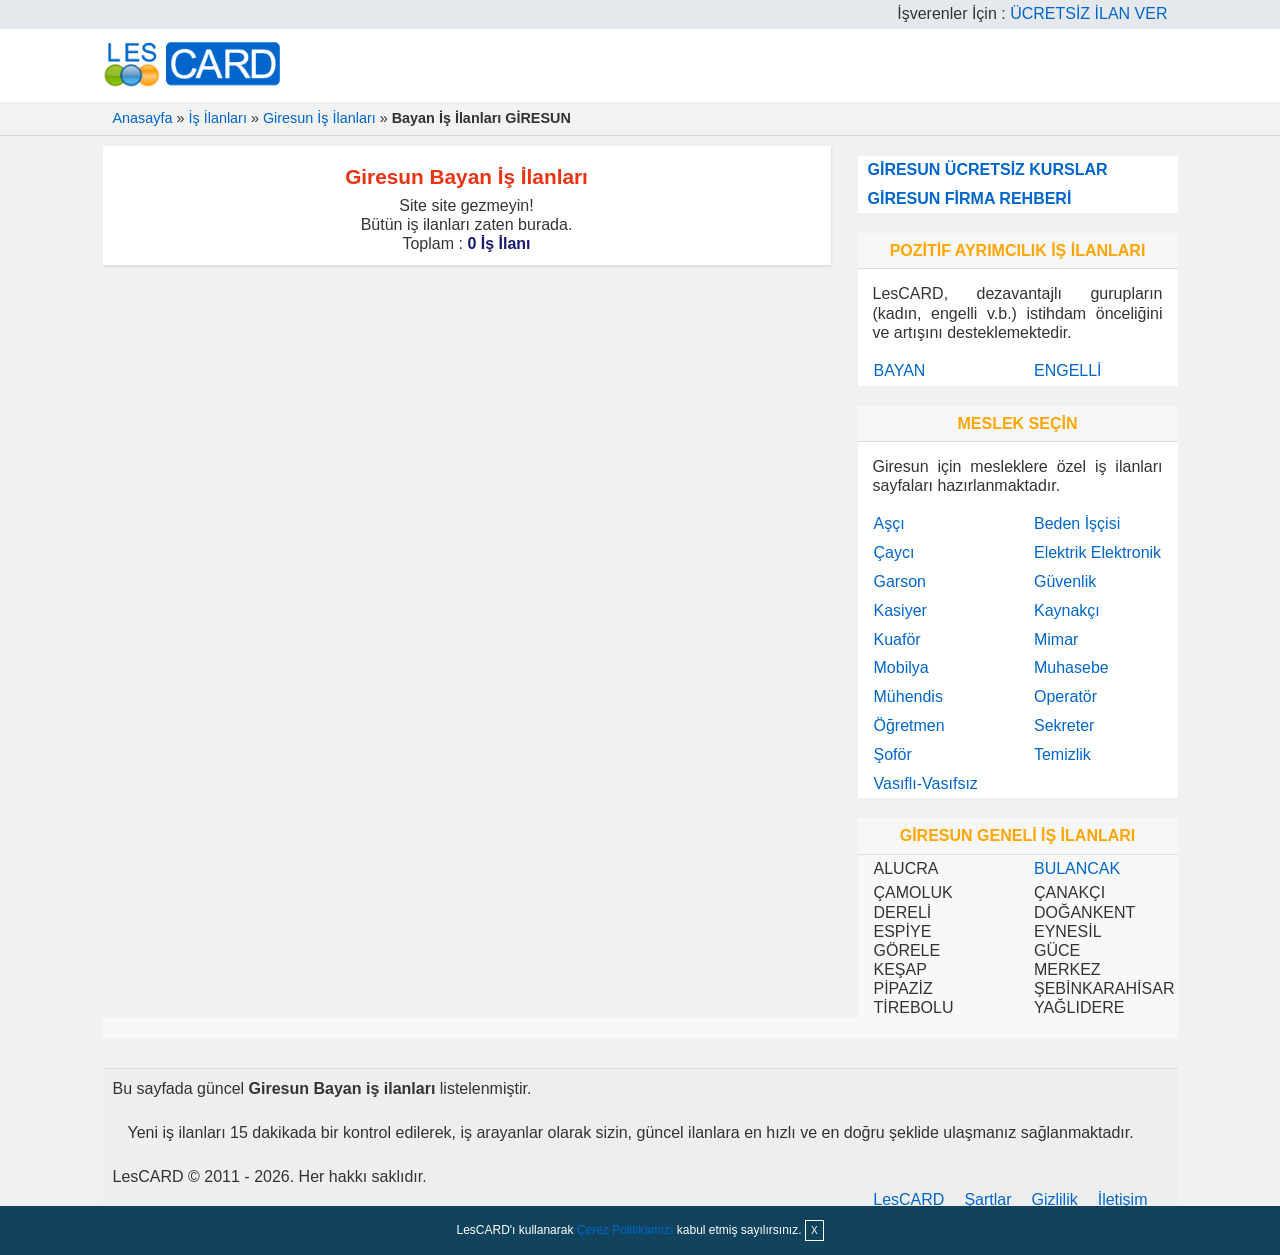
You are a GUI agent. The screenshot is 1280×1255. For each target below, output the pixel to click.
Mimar (1056, 639)
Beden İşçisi (1077, 523)
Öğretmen (909, 725)
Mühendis (908, 696)
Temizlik (1062, 754)
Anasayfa (143, 118)
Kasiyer (900, 610)
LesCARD (908, 1199)
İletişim (1123, 1199)
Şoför (893, 754)
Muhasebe (1071, 667)
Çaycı (894, 552)
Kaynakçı (1067, 610)
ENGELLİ (1068, 370)
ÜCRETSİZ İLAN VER (1088, 13)
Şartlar (987, 1199)
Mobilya (901, 667)
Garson (900, 581)
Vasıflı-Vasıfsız (926, 783)
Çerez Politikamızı (625, 1230)
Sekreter (1064, 725)
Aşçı (889, 523)
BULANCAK (1077, 868)
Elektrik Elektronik (1097, 552)
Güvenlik (1065, 581)
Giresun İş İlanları (319, 118)
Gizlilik (1055, 1199)
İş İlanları (218, 118)
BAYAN (900, 370)
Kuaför (897, 639)
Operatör (1065, 696)
